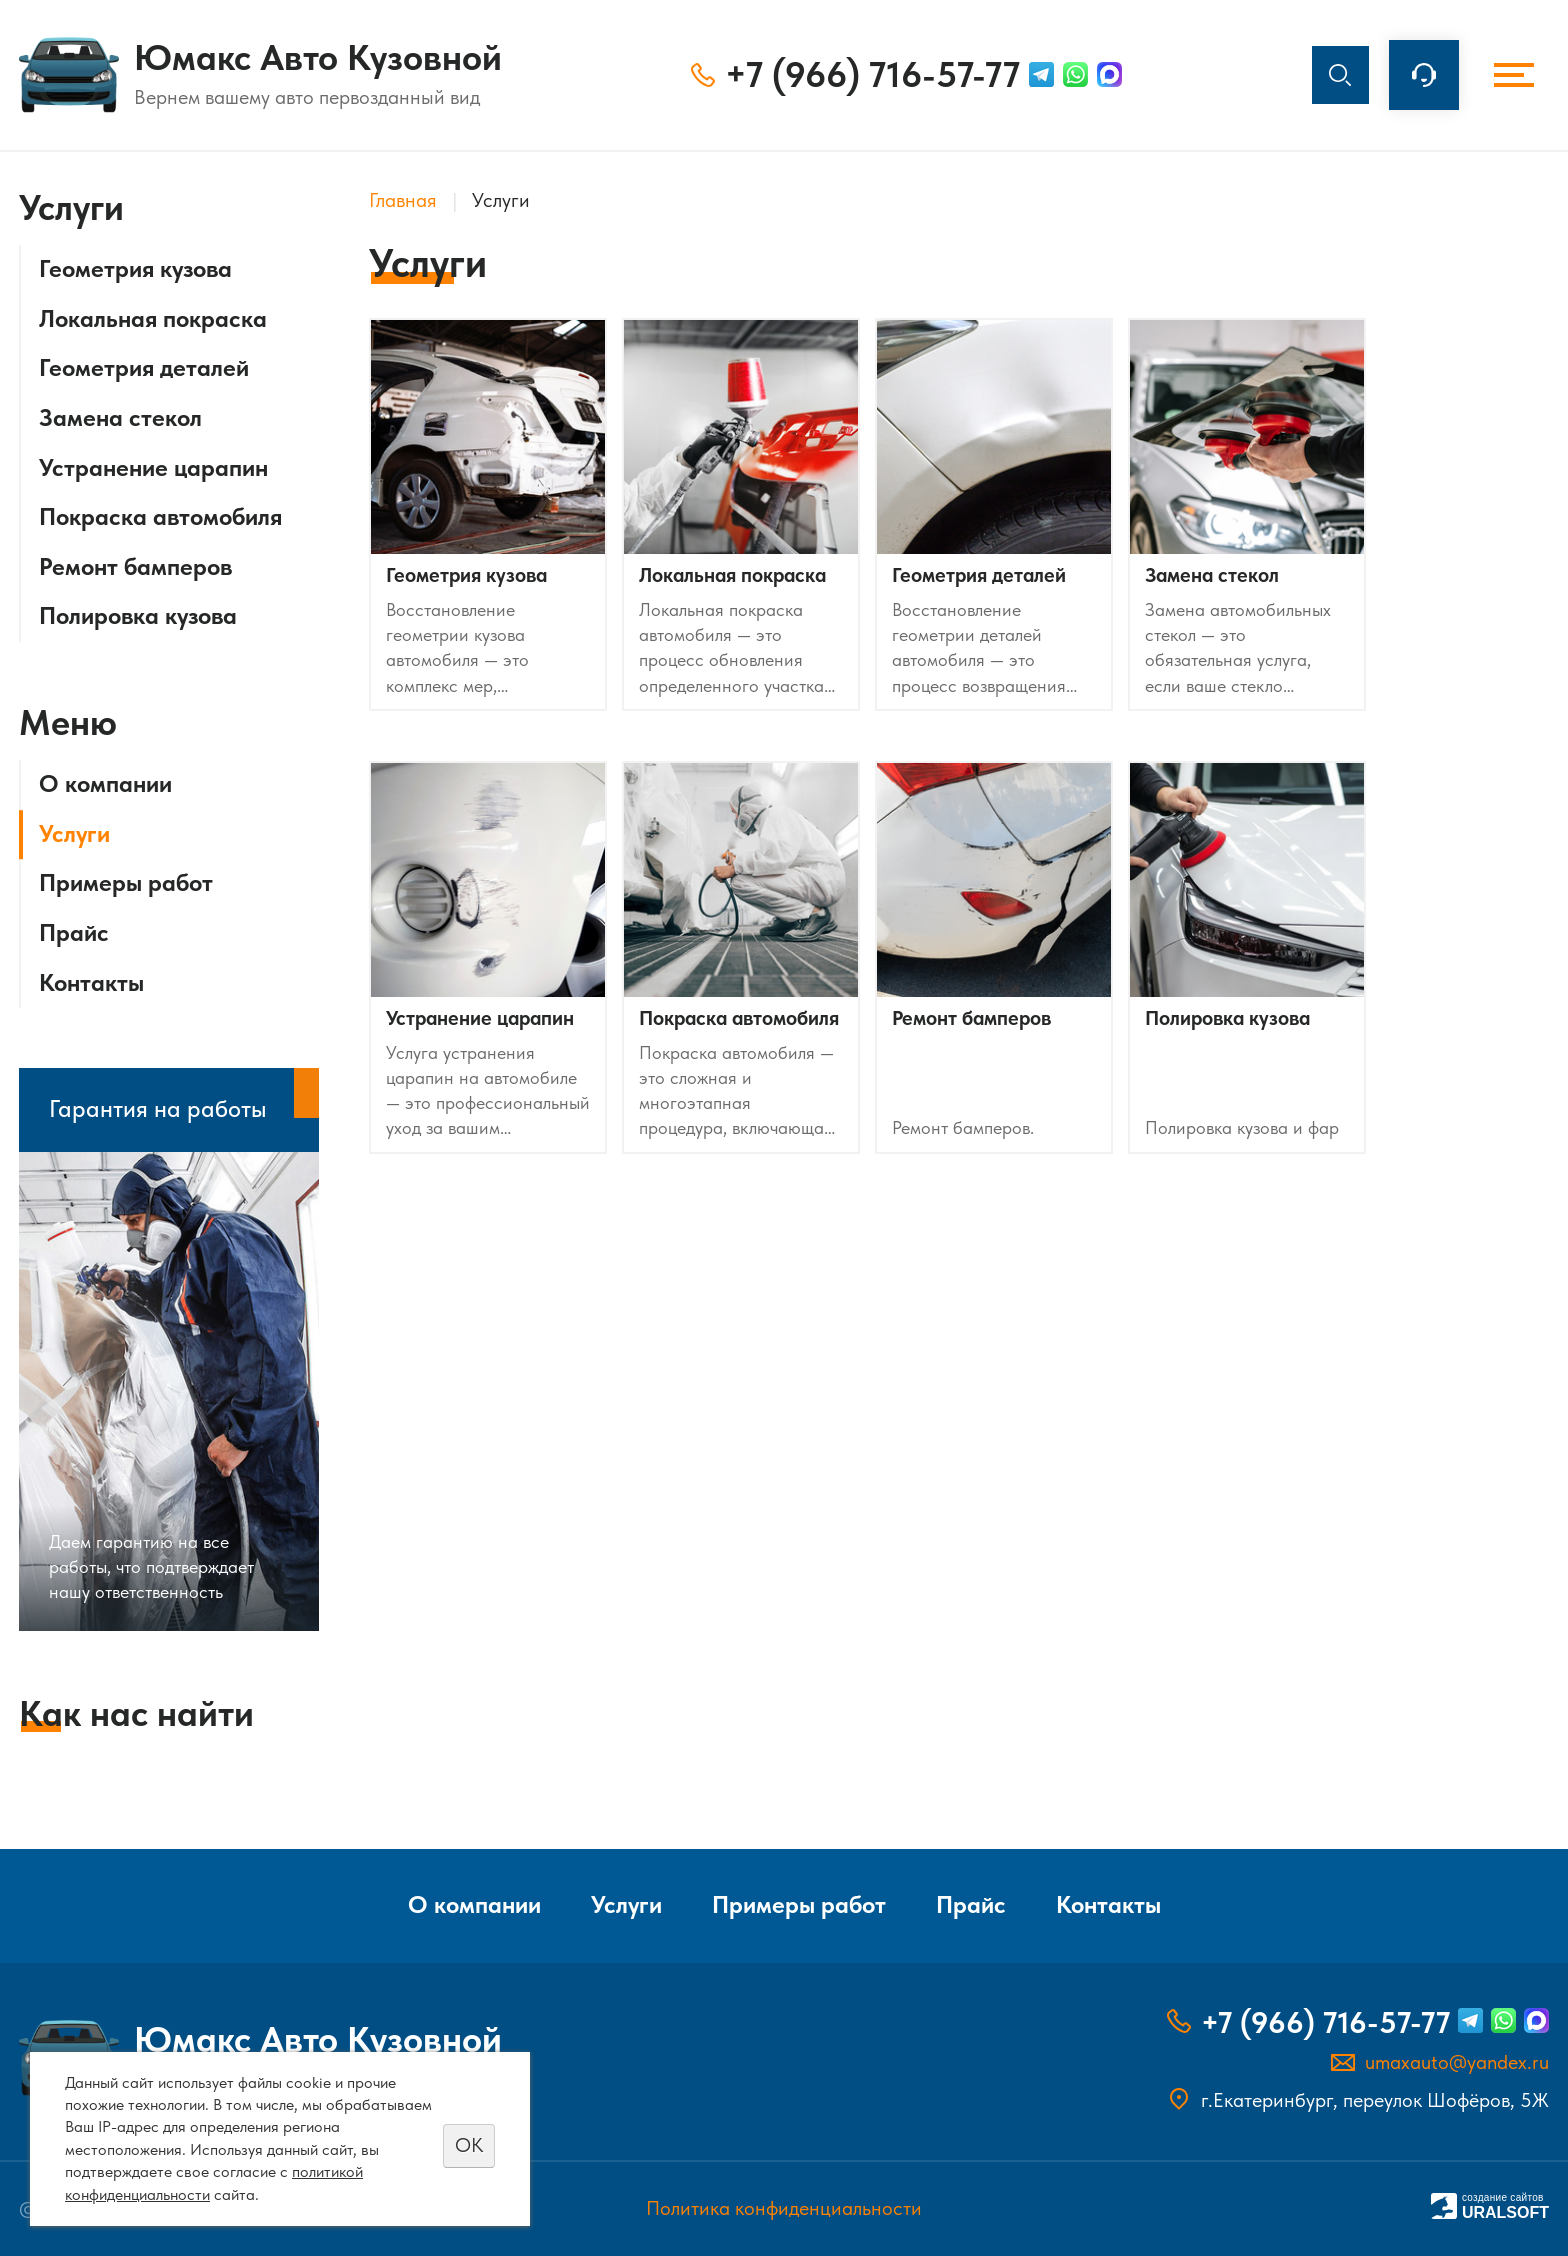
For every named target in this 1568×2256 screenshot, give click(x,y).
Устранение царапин (153, 468)
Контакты (91, 983)
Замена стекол (120, 418)
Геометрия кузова (135, 269)
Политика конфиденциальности (784, 2208)
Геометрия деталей (144, 368)
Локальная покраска (153, 319)
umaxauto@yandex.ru (1457, 2062)
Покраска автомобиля (160, 517)
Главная (403, 200)
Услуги (74, 834)
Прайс (74, 933)
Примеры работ (126, 883)
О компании (105, 784)
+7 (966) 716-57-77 (866, 75)
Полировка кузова (138, 616)
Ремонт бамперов (135, 567)
